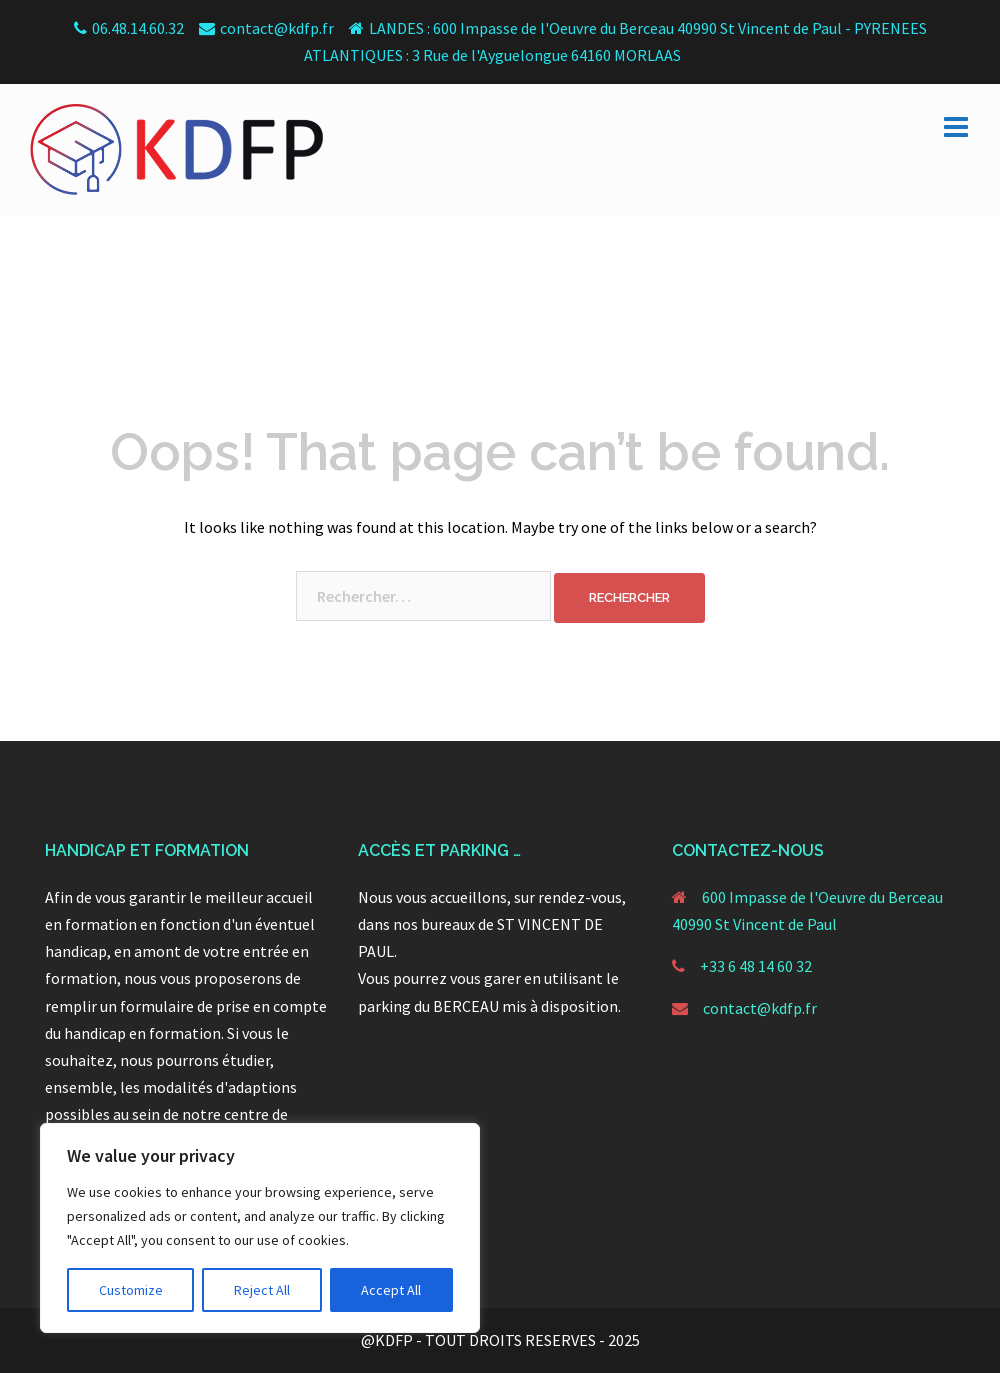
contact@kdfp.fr (760, 1008)
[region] (260, 1228)
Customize (131, 1290)
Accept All (391, 1290)
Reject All (262, 1290)
